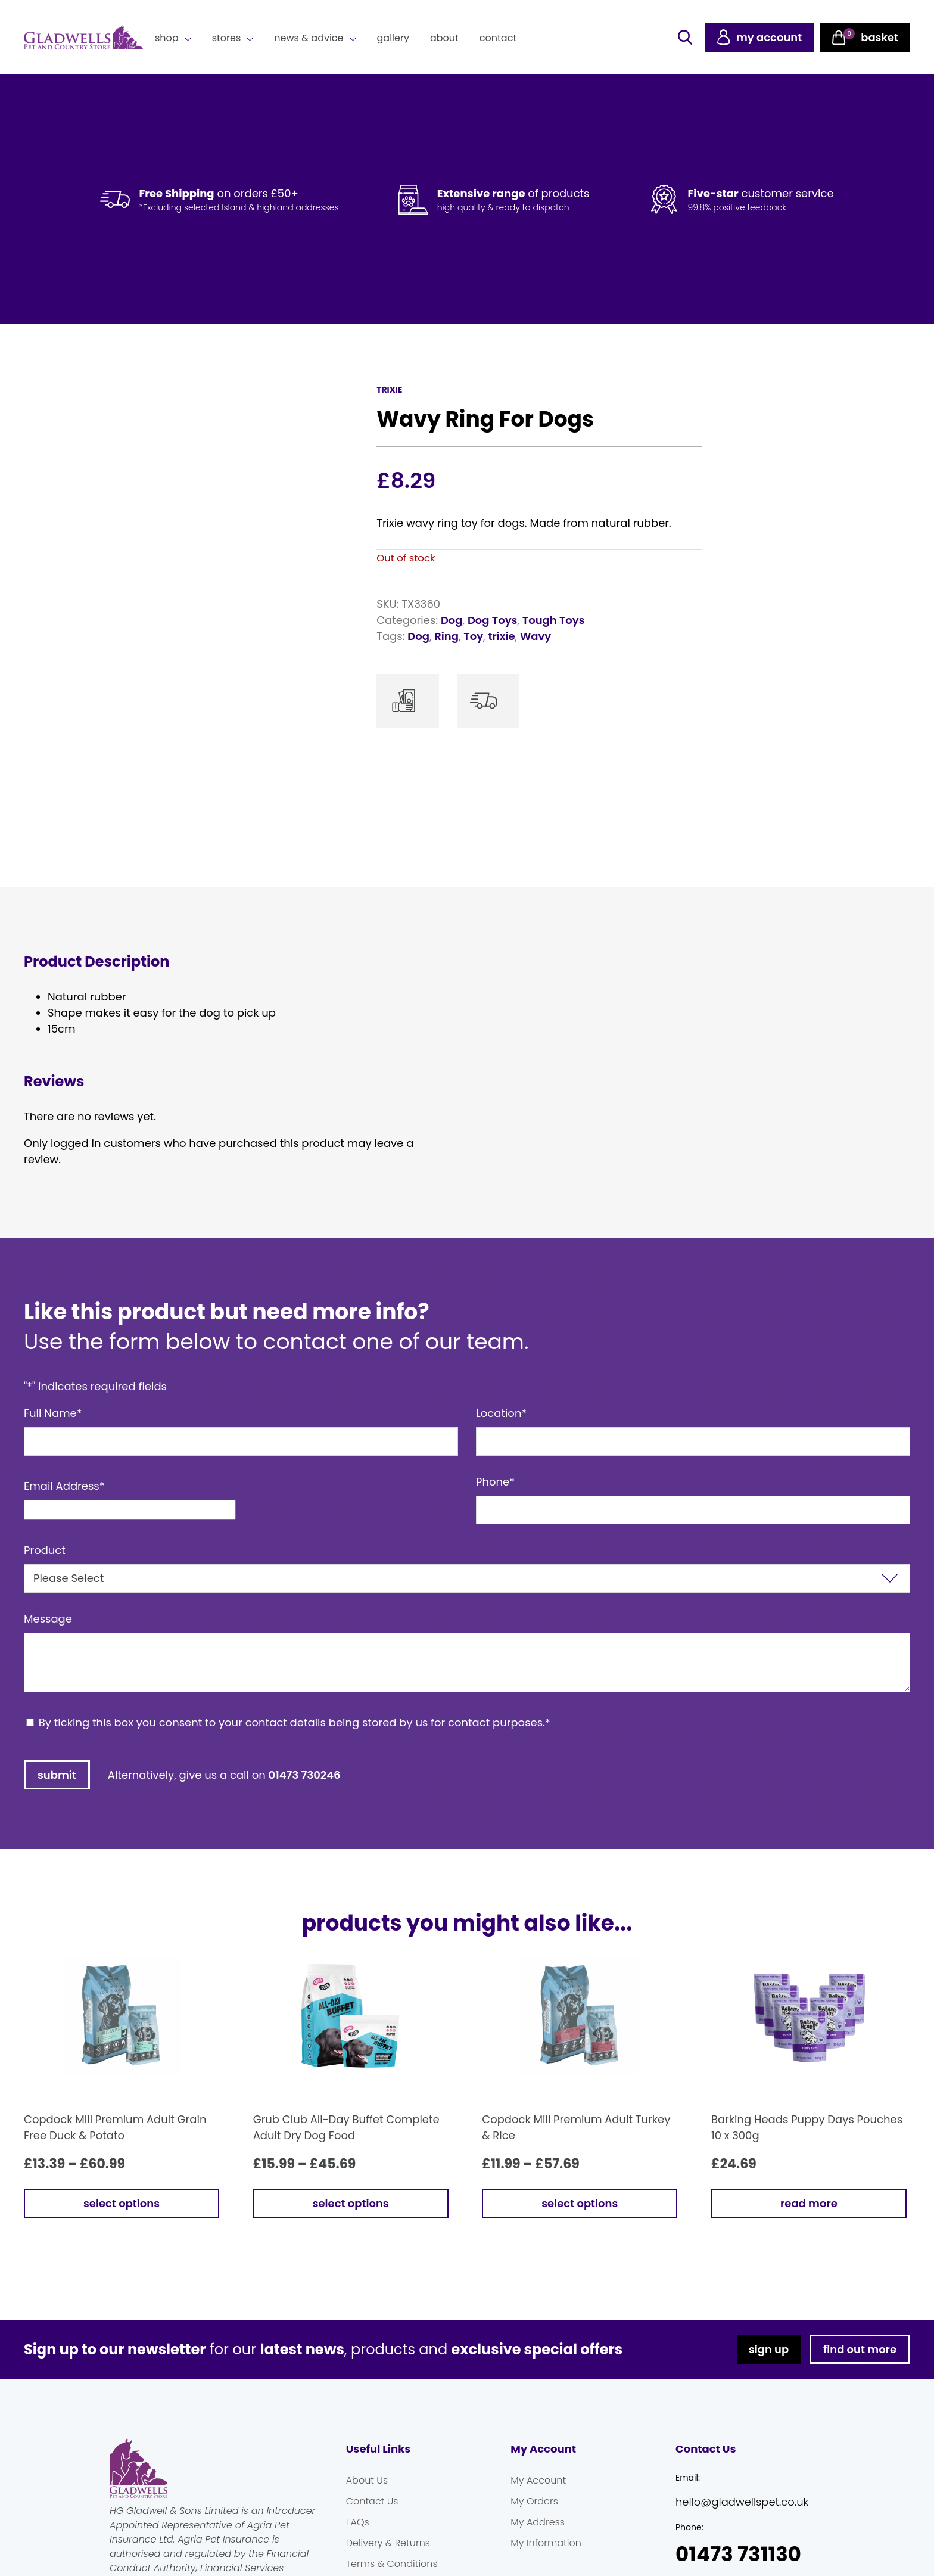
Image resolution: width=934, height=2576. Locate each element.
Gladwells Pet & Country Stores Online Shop (83, 37)
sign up (769, 2349)
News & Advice (308, 38)
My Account (538, 2480)
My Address (537, 2522)
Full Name (53, 1413)
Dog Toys (492, 620)
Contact (498, 38)
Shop (167, 38)
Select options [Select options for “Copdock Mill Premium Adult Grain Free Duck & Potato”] (121, 2203)
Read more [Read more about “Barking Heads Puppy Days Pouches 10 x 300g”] (809, 2203)
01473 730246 (305, 1774)
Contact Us (372, 2501)
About (444, 38)
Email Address (64, 1485)
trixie (501, 636)
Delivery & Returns (388, 2543)
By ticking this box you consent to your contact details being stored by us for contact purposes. (294, 1722)
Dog (452, 620)
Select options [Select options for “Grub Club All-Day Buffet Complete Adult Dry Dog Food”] (351, 2203)
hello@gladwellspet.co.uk (741, 2501)
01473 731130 (738, 2554)
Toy (473, 636)
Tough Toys (553, 620)
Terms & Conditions (392, 2564)
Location (501, 1413)
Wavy (535, 636)
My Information (545, 2543)
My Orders (534, 2501)
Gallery (393, 38)
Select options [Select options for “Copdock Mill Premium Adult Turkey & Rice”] (579, 2203)
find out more (859, 2349)
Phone (495, 1481)
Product (45, 1550)
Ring (446, 636)
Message (48, 1618)
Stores (226, 38)
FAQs (357, 2522)
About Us (367, 2480)
